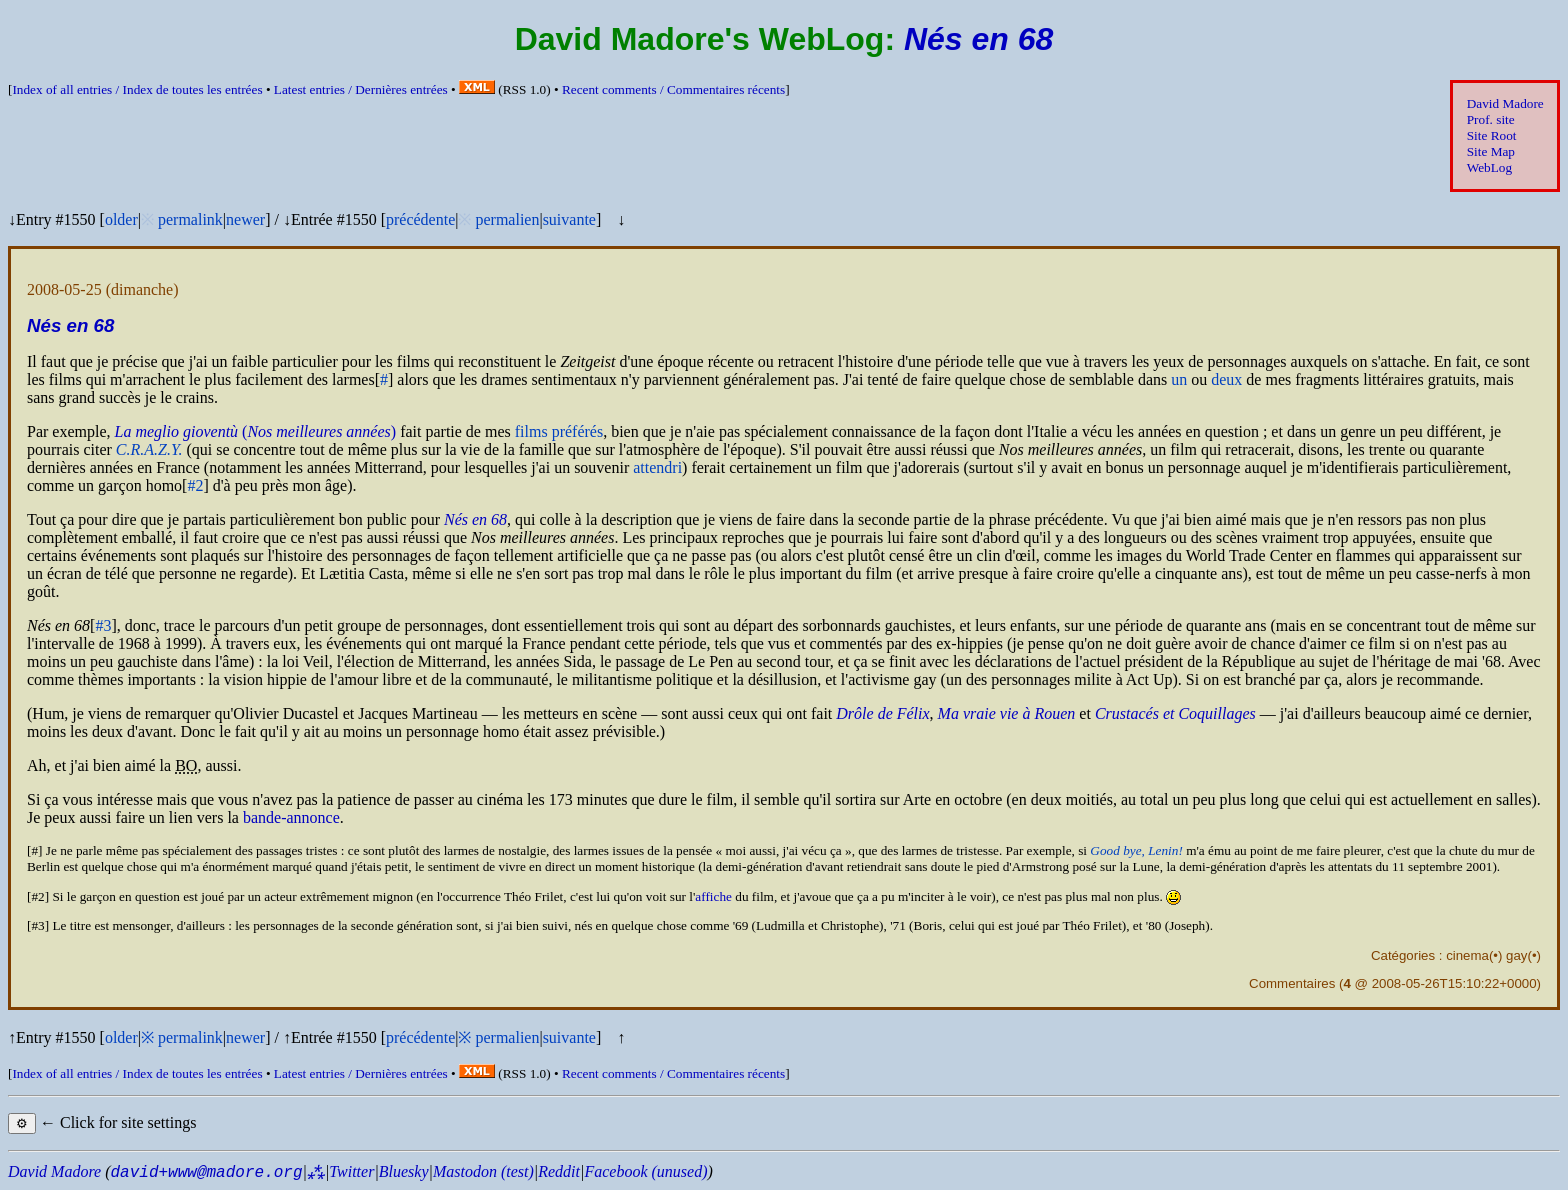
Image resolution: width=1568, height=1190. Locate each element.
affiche (713, 896)
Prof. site (1491, 119)
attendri (657, 467)
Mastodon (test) (483, 1171)
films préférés (559, 431)
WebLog (1489, 167)
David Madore (1505, 103)
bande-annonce (291, 817)
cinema (1467, 955)
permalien (507, 219)
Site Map (1491, 151)
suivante (569, 219)
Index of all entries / (137, 89)
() (256, 431)
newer (245, 219)
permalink (190, 219)
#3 (103, 625)
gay (1516, 955)
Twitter (351, 1171)
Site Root (1492, 135)
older (121, 219)
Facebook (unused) (645, 1171)
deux (1226, 379)
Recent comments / (673, 89)
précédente (420, 219)
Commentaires (1292, 983)
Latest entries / (361, 89)
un (1179, 379)
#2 (195, 485)
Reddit (559, 1171)
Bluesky (404, 1171)
